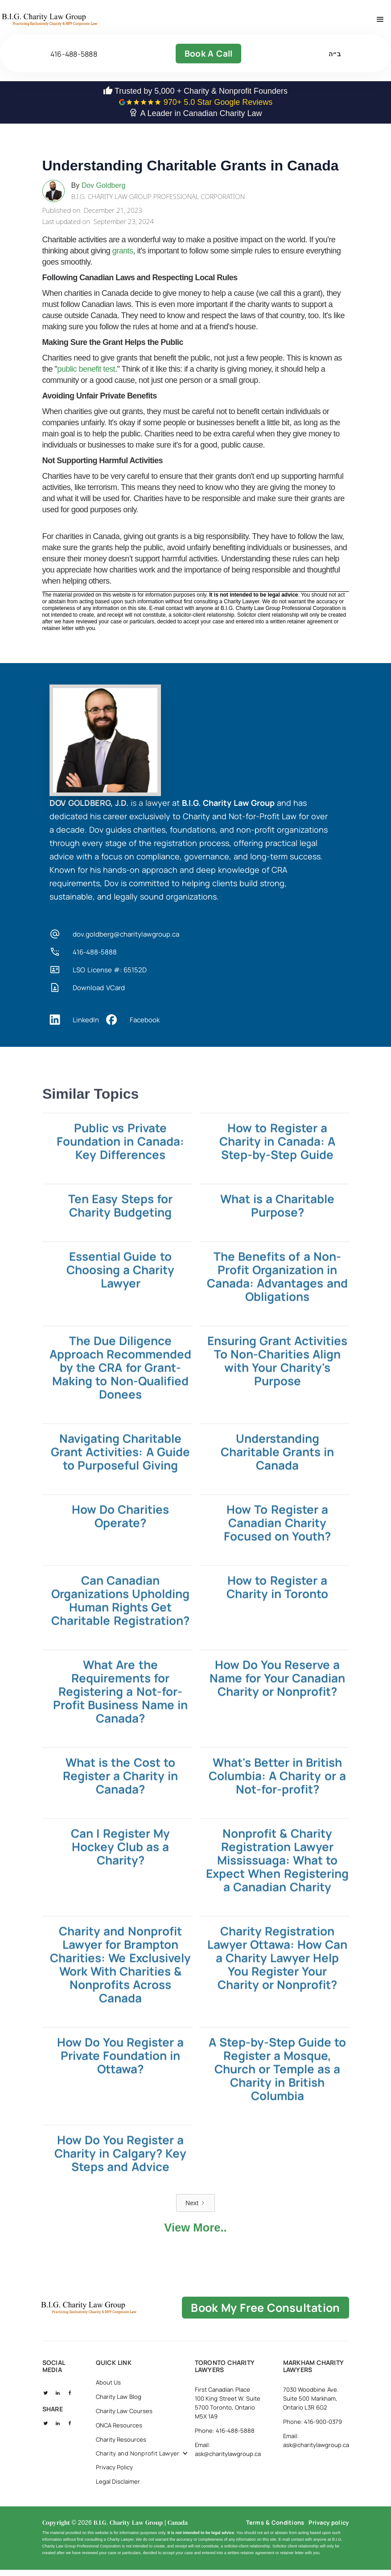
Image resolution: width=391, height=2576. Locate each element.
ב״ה (335, 59)
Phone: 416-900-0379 (312, 2439)
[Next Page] (195, 2209)
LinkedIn (86, 1025)
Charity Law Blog (118, 2414)
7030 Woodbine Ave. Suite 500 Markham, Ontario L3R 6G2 (310, 2415)
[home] (80, 22)
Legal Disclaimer (118, 2498)
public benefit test (86, 374)
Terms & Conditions (275, 2539)
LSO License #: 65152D (110, 975)
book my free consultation (274, 2319)
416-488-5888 (73, 59)
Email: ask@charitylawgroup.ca (228, 2466)
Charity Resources (121, 2456)
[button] (380, 22)
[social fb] (69, 2409)
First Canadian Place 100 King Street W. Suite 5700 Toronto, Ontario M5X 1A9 (227, 2419)
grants (122, 256)
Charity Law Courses (124, 2428)
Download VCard (98, 993)
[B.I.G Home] (119, 2319)
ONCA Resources (119, 2442)
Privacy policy (329, 2539)
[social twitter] (45, 2409)
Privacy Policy (114, 2484)
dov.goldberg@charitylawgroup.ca (126, 939)
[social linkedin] (57, 2409)
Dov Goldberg (104, 191)
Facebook (145, 1025)
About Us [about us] (108, 2399)
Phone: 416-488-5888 (225, 2447)
